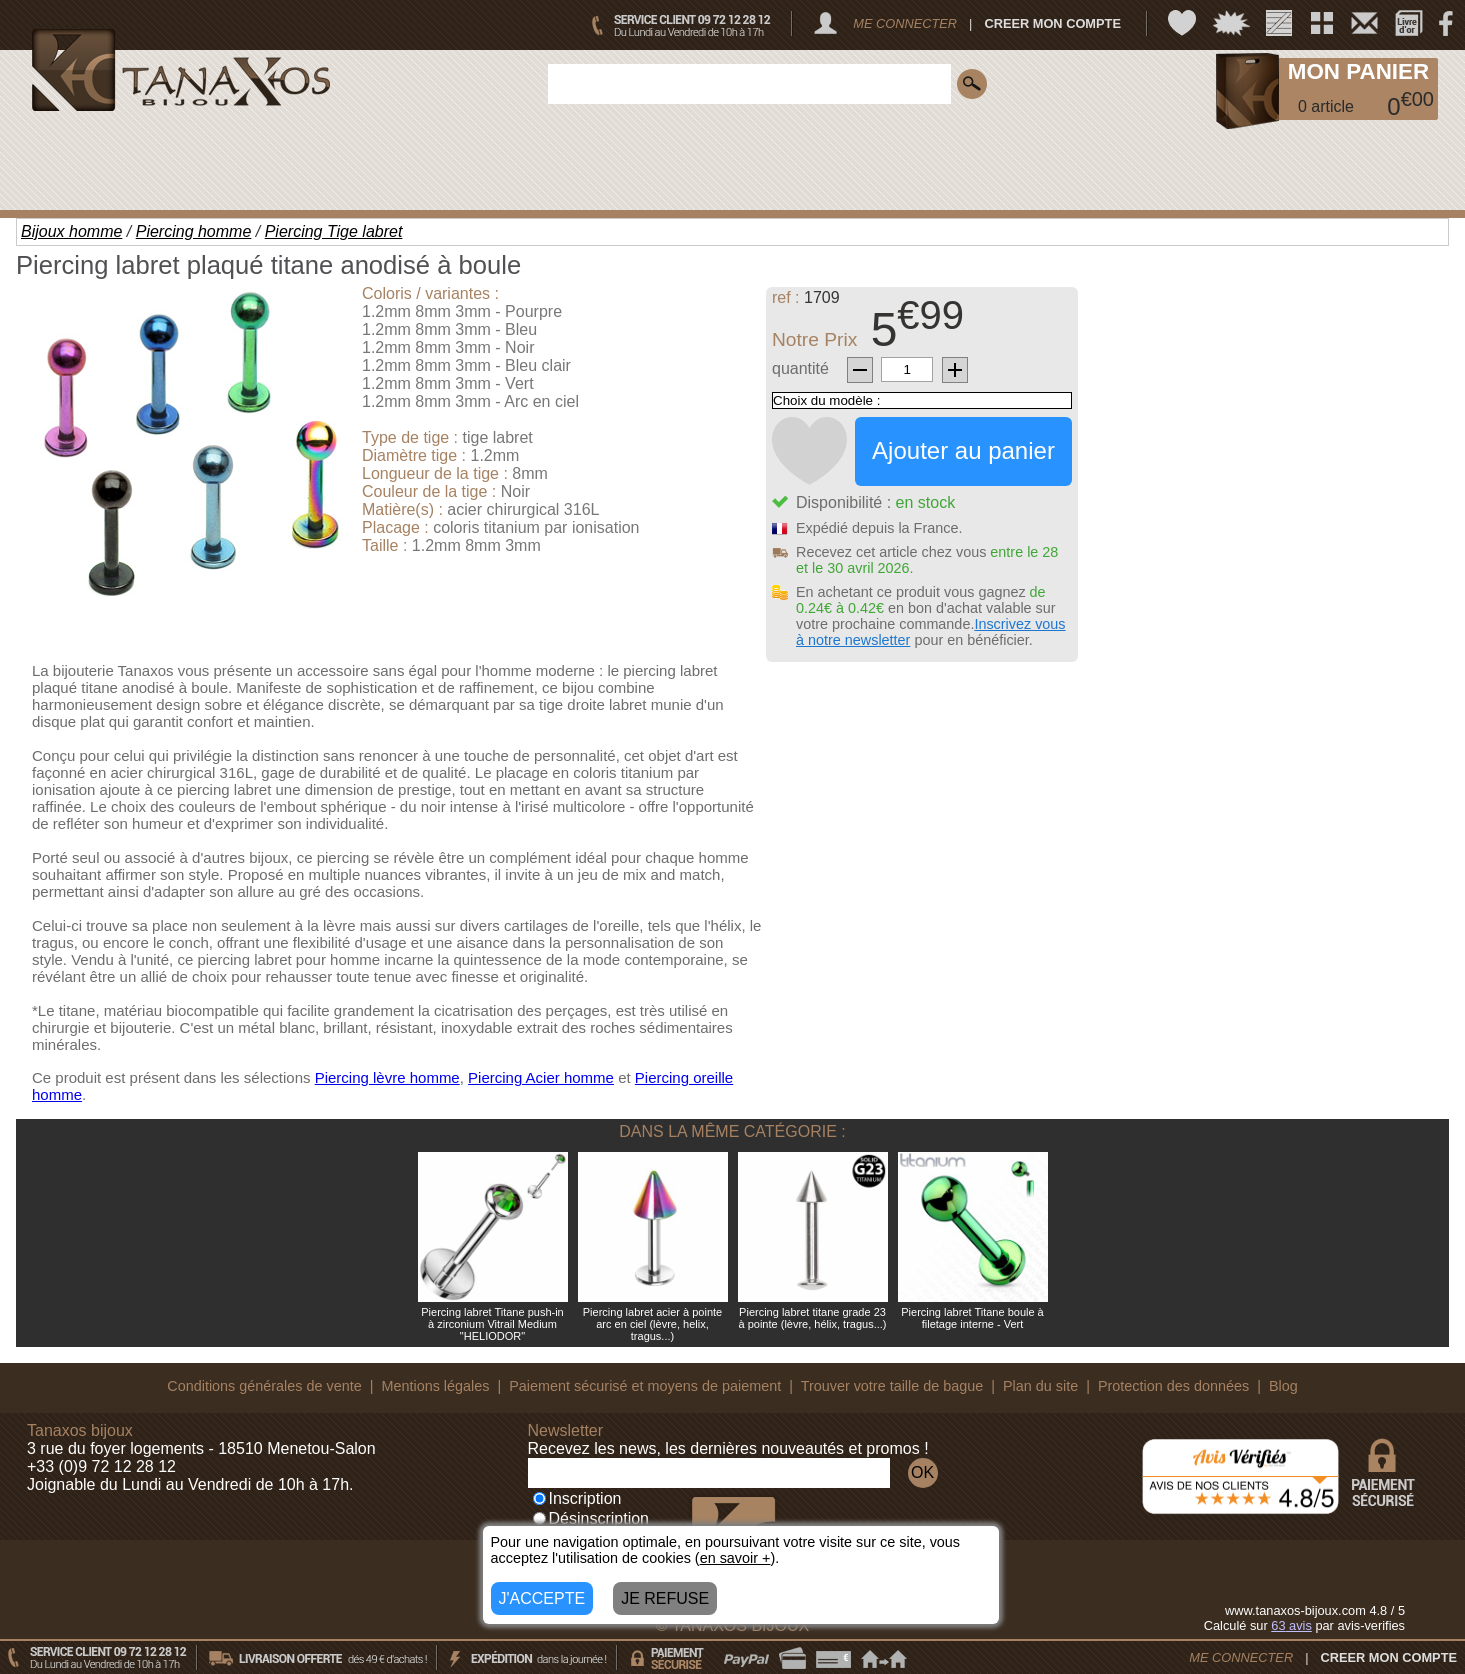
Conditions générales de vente (264, 1386)
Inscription (577, 1498)
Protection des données (1173, 1386)
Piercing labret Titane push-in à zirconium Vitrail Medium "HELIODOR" (492, 1324)
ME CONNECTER (905, 23)
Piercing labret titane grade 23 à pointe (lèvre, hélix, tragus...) (813, 1318)
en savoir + (735, 1558)
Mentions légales (435, 1386)
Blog (1283, 1386)
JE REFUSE (665, 1598)
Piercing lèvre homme (387, 1077)
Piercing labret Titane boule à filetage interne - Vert (972, 1318)
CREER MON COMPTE (1052, 23)
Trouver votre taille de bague (892, 1386)
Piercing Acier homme (541, 1077)
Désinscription (591, 1518)
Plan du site (1040, 1386)
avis (1291, 1625)
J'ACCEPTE (542, 1598)
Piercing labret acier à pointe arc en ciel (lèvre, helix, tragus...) (652, 1324)
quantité (800, 368)
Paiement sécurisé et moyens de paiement (645, 1386)
